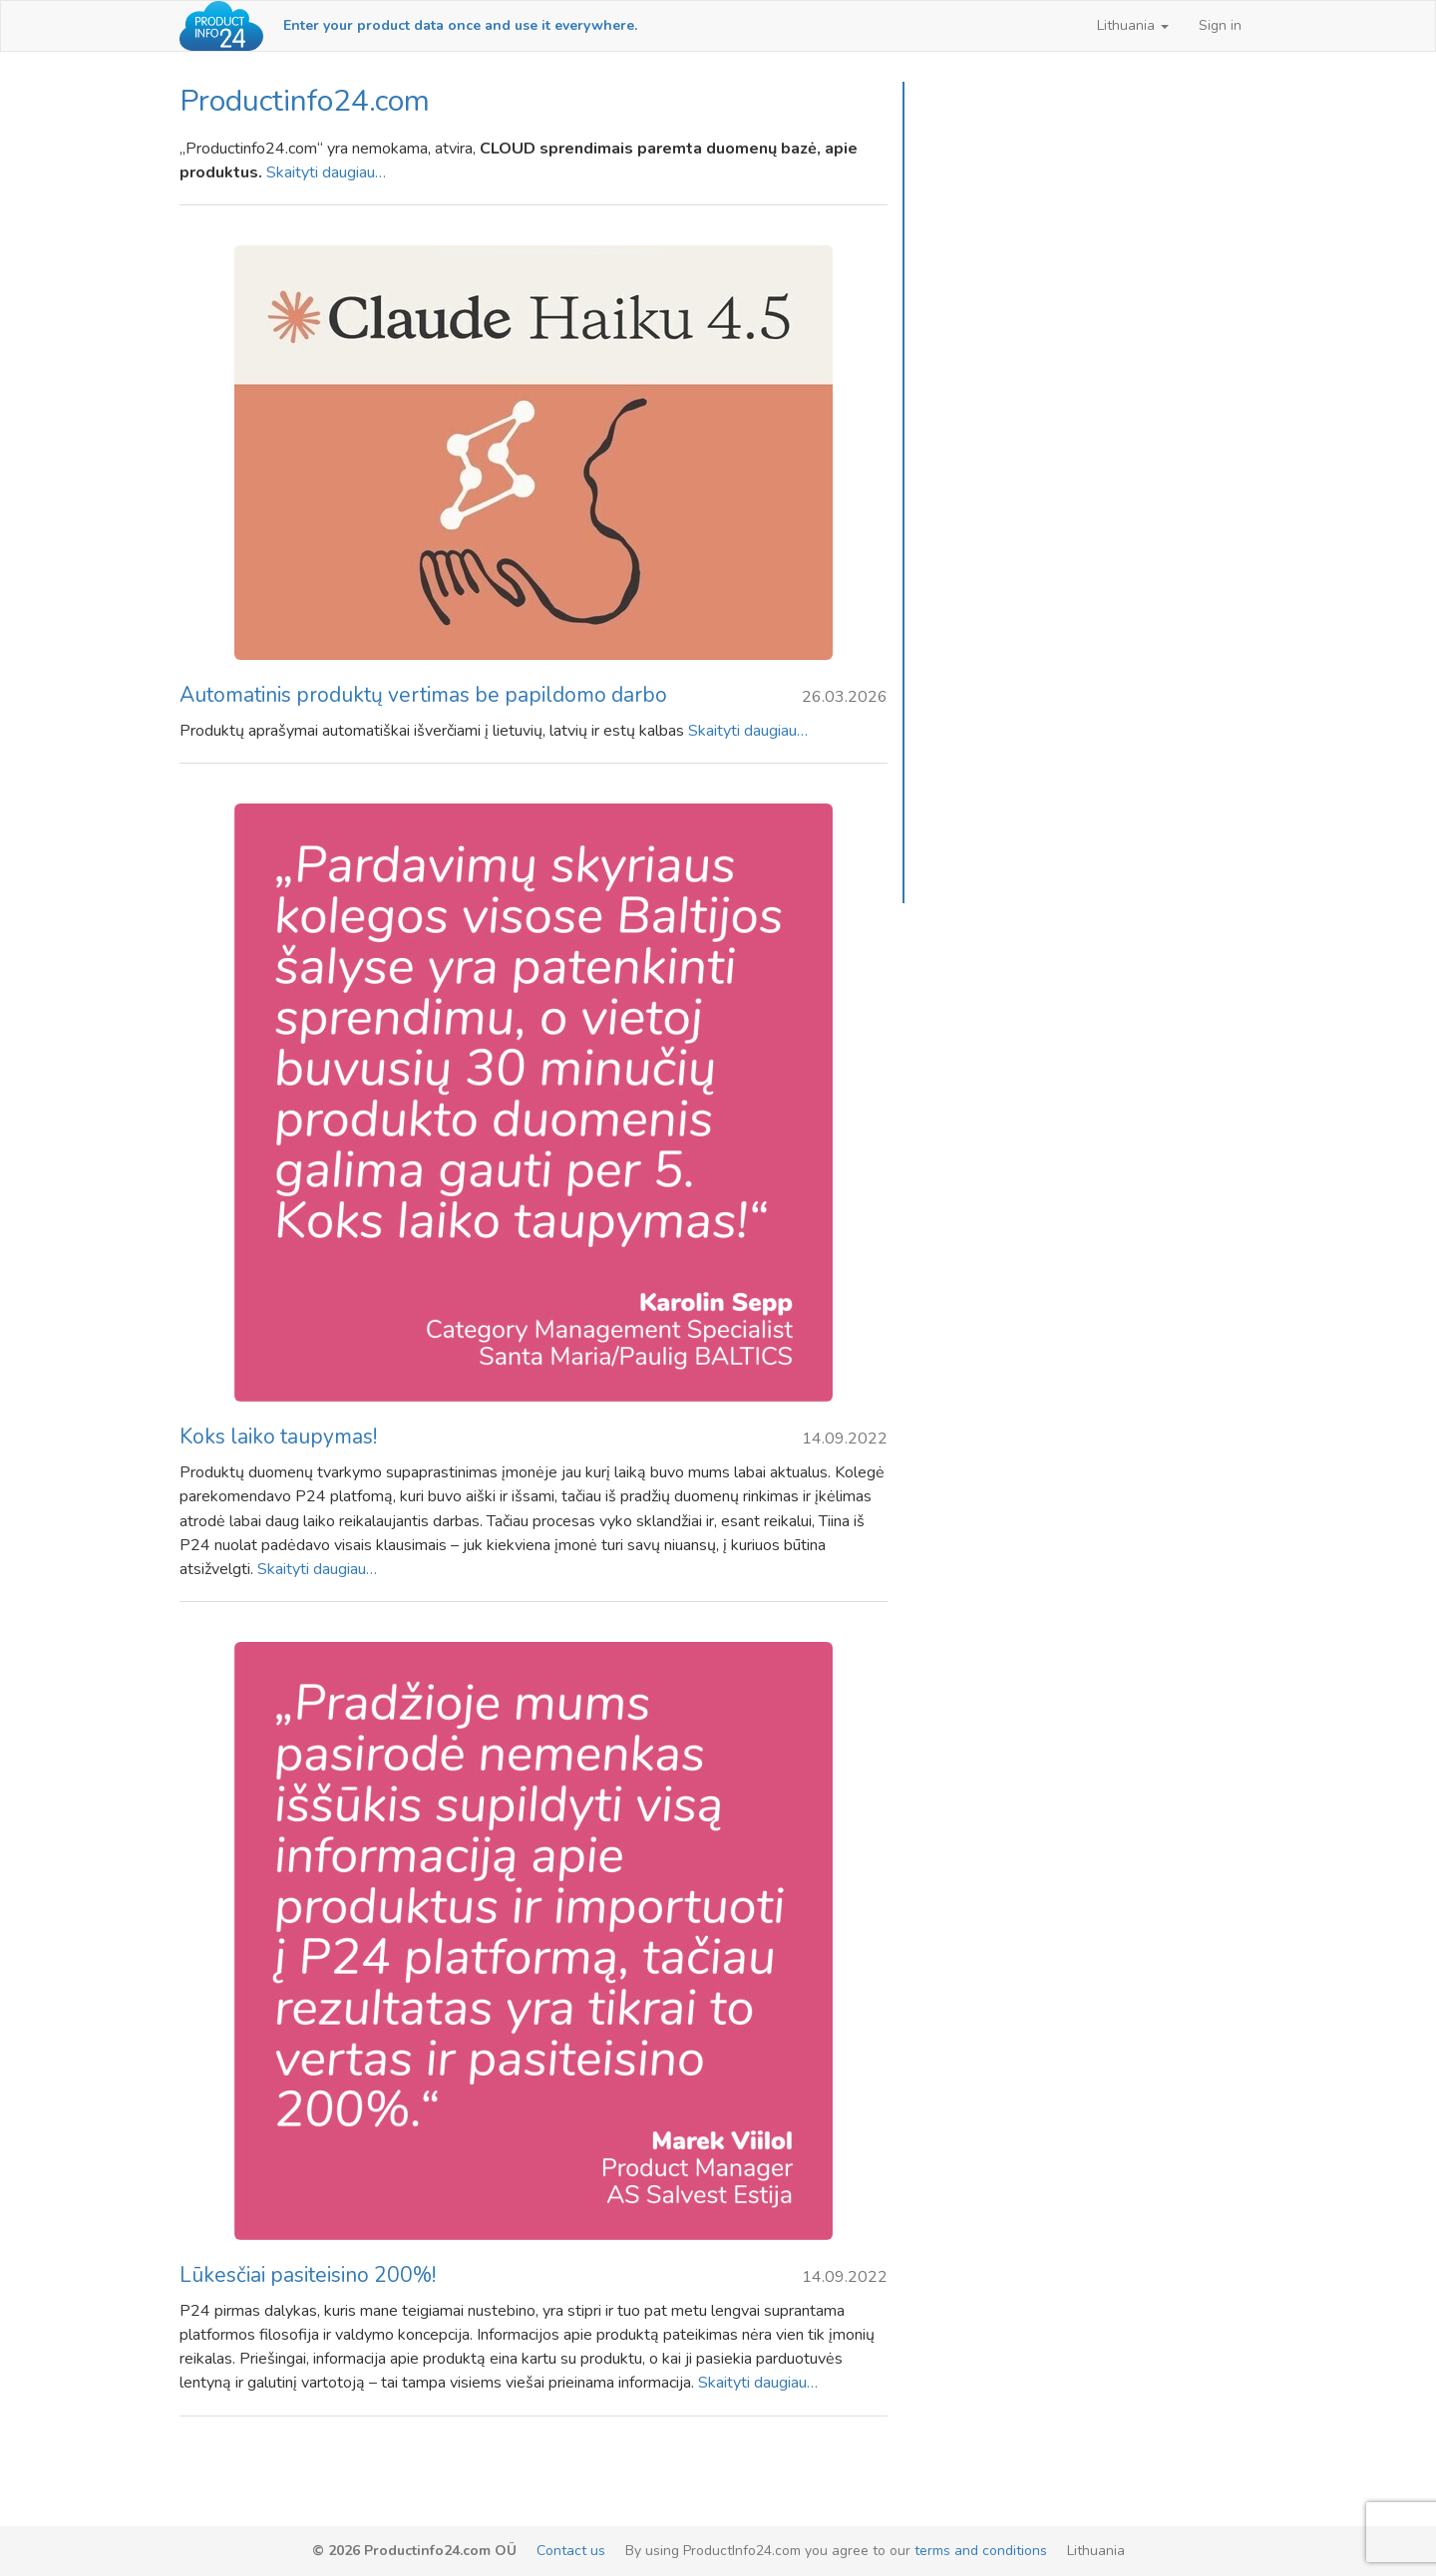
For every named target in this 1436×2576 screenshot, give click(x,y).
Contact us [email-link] (571, 2550)
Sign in (1220, 25)
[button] (1133, 26)
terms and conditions (980, 2550)
